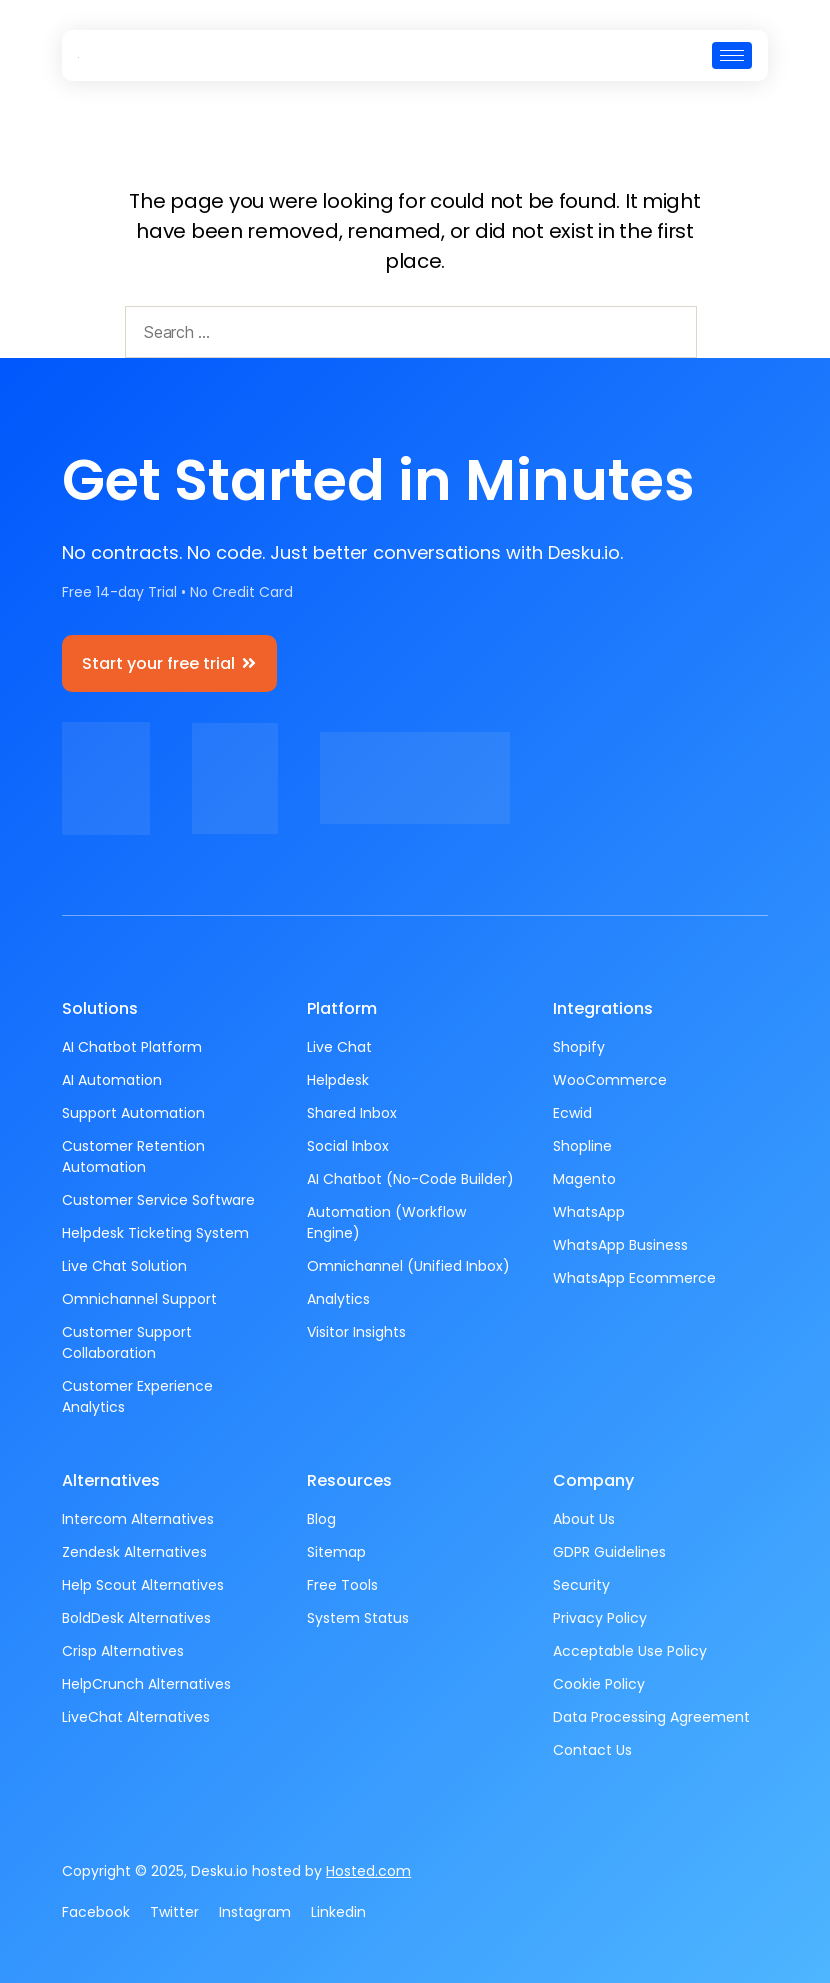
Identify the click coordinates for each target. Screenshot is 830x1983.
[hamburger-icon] (732, 55)
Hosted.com (368, 1871)
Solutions (100, 1008)
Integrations (603, 1008)
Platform (342, 1008)
